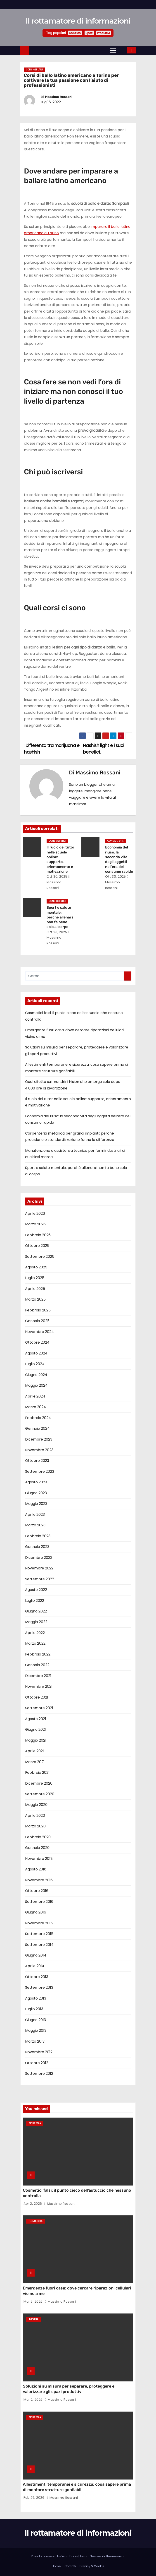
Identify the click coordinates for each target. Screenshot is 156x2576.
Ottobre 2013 (36, 1976)
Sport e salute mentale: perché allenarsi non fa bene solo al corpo (60, 917)
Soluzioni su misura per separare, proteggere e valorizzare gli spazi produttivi (68, 2389)
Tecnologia (35, 2221)
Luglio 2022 (34, 1600)
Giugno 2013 (35, 2019)
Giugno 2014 (35, 1955)
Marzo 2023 (35, 1525)
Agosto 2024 (36, 1353)
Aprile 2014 (34, 1966)
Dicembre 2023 (38, 1439)
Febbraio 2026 (38, 1235)
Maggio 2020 (36, 1804)
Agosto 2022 (36, 1589)
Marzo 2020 (35, 1826)
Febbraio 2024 (38, 1417)
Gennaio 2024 (37, 1428)
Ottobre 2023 (37, 1460)
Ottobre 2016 (36, 1890)
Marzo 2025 (35, 1299)
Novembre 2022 (39, 1568)
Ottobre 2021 (36, 1697)
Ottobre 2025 (37, 1245)
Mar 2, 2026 (34, 2399)
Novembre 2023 (39, 1450)
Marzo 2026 (35, 1224)
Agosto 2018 (35, 1869)
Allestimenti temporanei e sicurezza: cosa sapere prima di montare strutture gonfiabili (77, 2487)
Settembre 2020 (39, 1794)
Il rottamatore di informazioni (78, 21)
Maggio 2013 (35, 2030)
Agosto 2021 (35, 1718)
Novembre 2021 (38, 1686)
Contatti (70, 2566)
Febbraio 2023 (37, 1536)
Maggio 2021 (35, 1740)
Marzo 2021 (35, 1761)
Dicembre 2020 (38, 1783)
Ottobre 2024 (37, 1342)
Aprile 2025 (35, 1288)
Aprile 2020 (35, 1815)
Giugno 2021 (35, 1729)
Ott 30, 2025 (57, 876)
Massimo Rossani (58, 97)
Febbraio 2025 (38, 1310)
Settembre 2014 (39, 1944)
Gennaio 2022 (37, 1665)
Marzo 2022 (35, 1643)
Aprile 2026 (35, 1213)
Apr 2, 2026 (33, 2203)
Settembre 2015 (39, 1933)
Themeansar (115, 2556)
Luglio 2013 (34, 2009)
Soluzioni (75, 33)
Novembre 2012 (38, 2052)
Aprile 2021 (34, 1751)
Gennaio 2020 (37, 1847)
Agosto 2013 (35, 1998)
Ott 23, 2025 (57, 932)
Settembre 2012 (39, 2073)
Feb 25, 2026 (34, 2497)
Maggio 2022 (36, 1621)
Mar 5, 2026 (34, 2301)
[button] (121, 50)
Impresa (33, 2319)
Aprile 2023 (35, 1514)
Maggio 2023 (36, 1503)
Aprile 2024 (35, 1396)
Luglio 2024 (35, 1363)
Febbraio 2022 (37, 1654)
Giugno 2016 (35, 1912)
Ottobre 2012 (36, 2062)
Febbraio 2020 (38, 1837)
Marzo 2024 (35, 1407)
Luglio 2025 (34, 1277)
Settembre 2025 (39, 1256)
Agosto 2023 (36, 1482)
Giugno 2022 (36, 1611)
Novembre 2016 (39, 1880)
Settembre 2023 (39, 1471)
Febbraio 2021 (37, 1772)
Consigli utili (34, 69)
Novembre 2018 (39, 1858)
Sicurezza (34, 2123)
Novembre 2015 (39, 1923)
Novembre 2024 (39, 1331)
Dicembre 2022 (38, 1557)
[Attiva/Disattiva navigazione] (113, 50)
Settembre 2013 (39, 1987)
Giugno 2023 (36, 1493)
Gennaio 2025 (37, 1320)
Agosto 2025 (36, 1267)
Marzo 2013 (35, 2041)
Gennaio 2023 (37, 1546)
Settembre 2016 (39, 1901)
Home (56, 2566)
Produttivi (103, 33)
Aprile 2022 (35, 1632)
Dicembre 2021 (38, 1675)
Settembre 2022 (39, 1579)
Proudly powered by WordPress (54, 2556)
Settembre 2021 (39, 1708)
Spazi (89, 33)
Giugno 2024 (36, 1374)
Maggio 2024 (36, 1385)
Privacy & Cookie (92, 2566)
